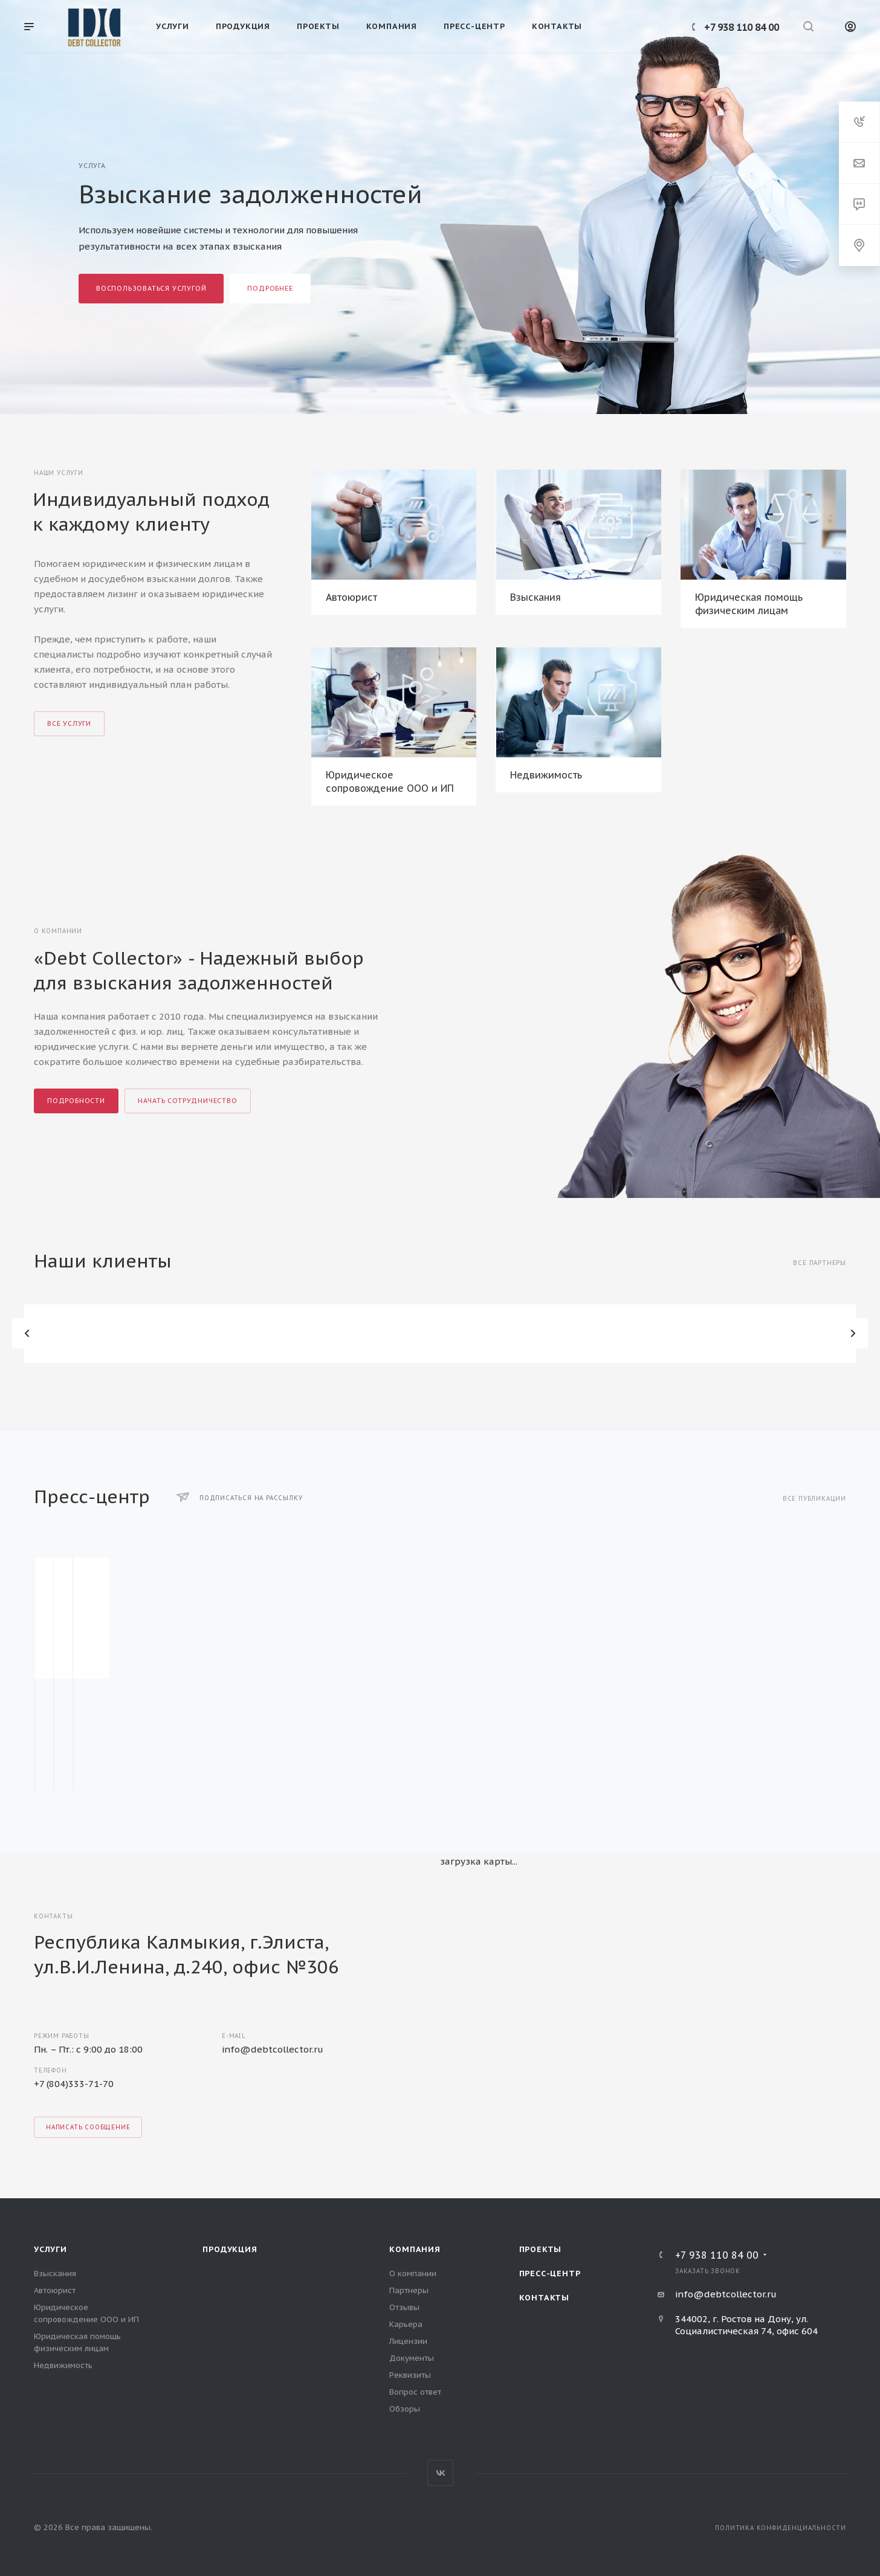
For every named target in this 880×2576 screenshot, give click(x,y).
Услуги (50, 2249)
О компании (412, 2273)
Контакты (544, 2298)
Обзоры (404, 2409)
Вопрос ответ (415, 2392)
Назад (27, 1333)
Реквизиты (410, 2375)
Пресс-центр (550, 2273)
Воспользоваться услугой (151, 288)
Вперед (853, 1333)
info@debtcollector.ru (272, 2049)
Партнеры (409, 2290)
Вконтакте (440, 2473)
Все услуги (69, 723)
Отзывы (404, 2307)
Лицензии (408, 2341)
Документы (411, 2358)
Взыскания (535, 597)
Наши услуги (58, 473)
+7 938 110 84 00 (741, 27)
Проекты (540, 2249)
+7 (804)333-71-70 (74, 2083)
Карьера (405, 2324)
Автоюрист (351, 597)
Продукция (229, 2249)
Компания (414, 2249)
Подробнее (270, 288)
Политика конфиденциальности (780, 2528)
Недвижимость (546, 775)
